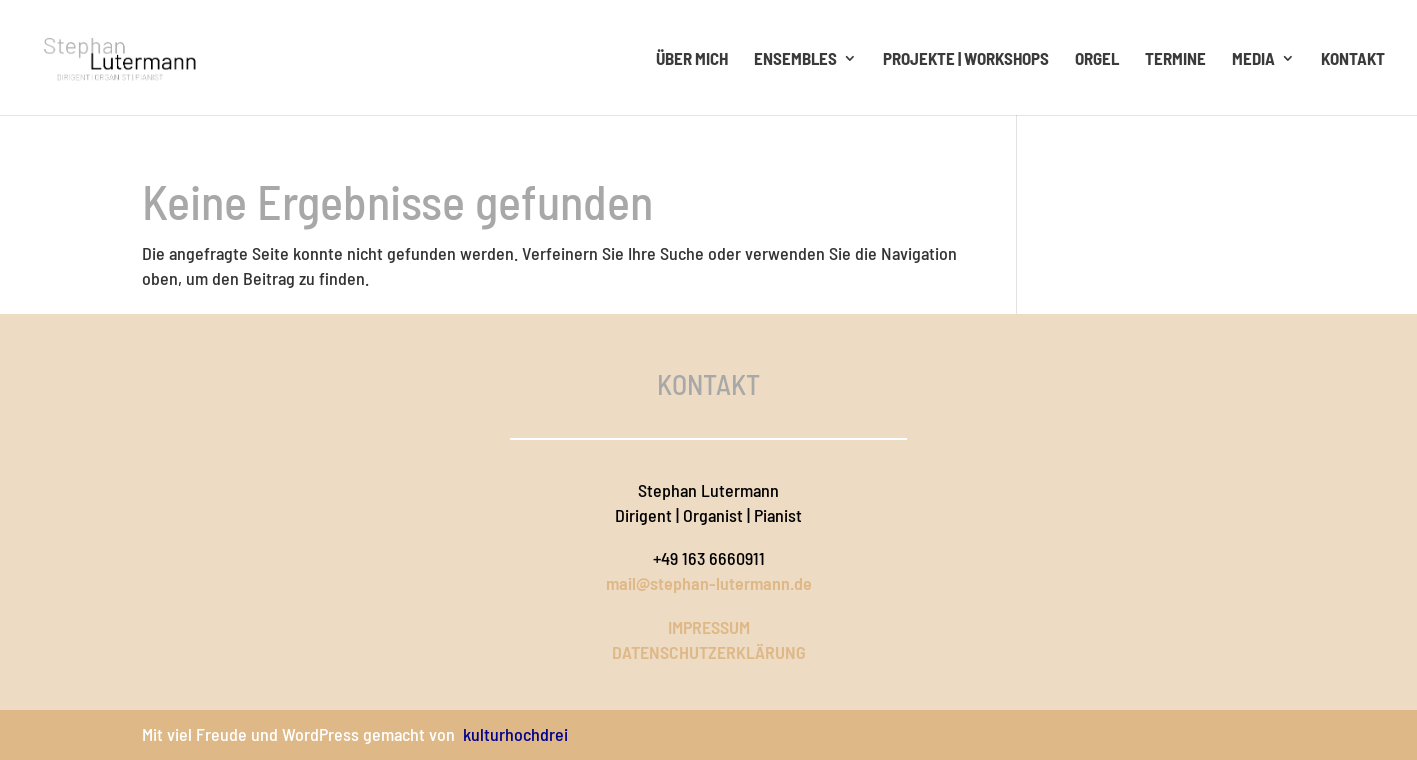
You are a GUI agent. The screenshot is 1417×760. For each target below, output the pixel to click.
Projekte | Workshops (966, 59)
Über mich (692, 59)
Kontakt (1353, 59)
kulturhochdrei (515, 734)
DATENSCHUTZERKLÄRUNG (709, 652)
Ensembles (795, 59)
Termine (1175, 59)
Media (1253, 59)
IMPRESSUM (709, 627)
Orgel (1097, 59)
